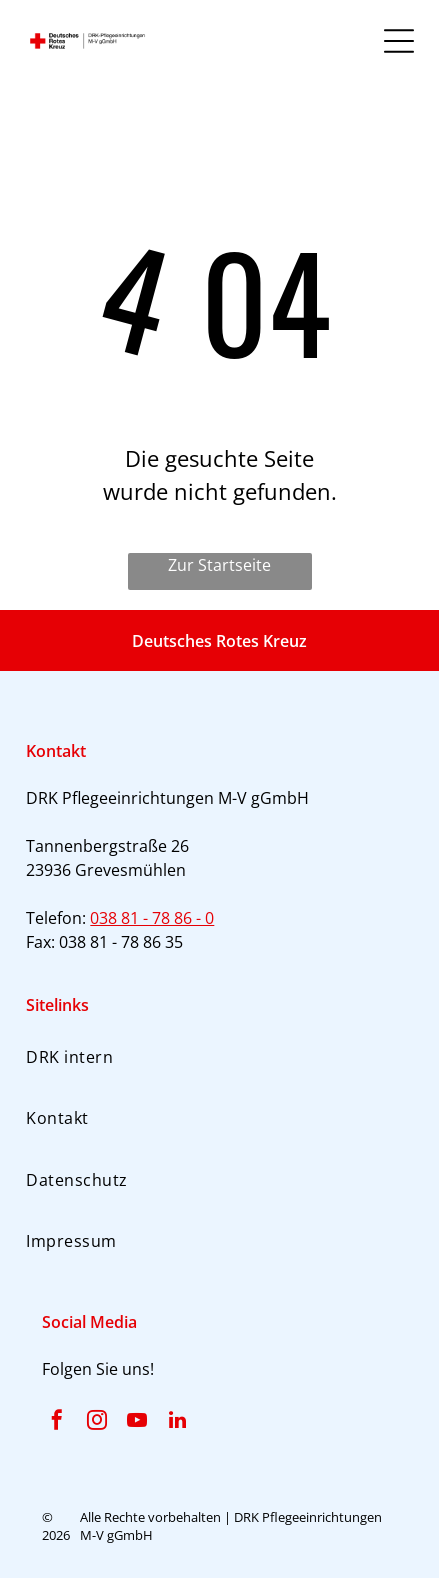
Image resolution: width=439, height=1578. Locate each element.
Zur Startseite (219, 565)
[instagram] (97, 1422)
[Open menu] (399, 41)
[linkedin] (177, 1422)
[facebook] (57, 1422)
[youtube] (137, 1422)
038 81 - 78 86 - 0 (152, 918)
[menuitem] (219, 1056)
